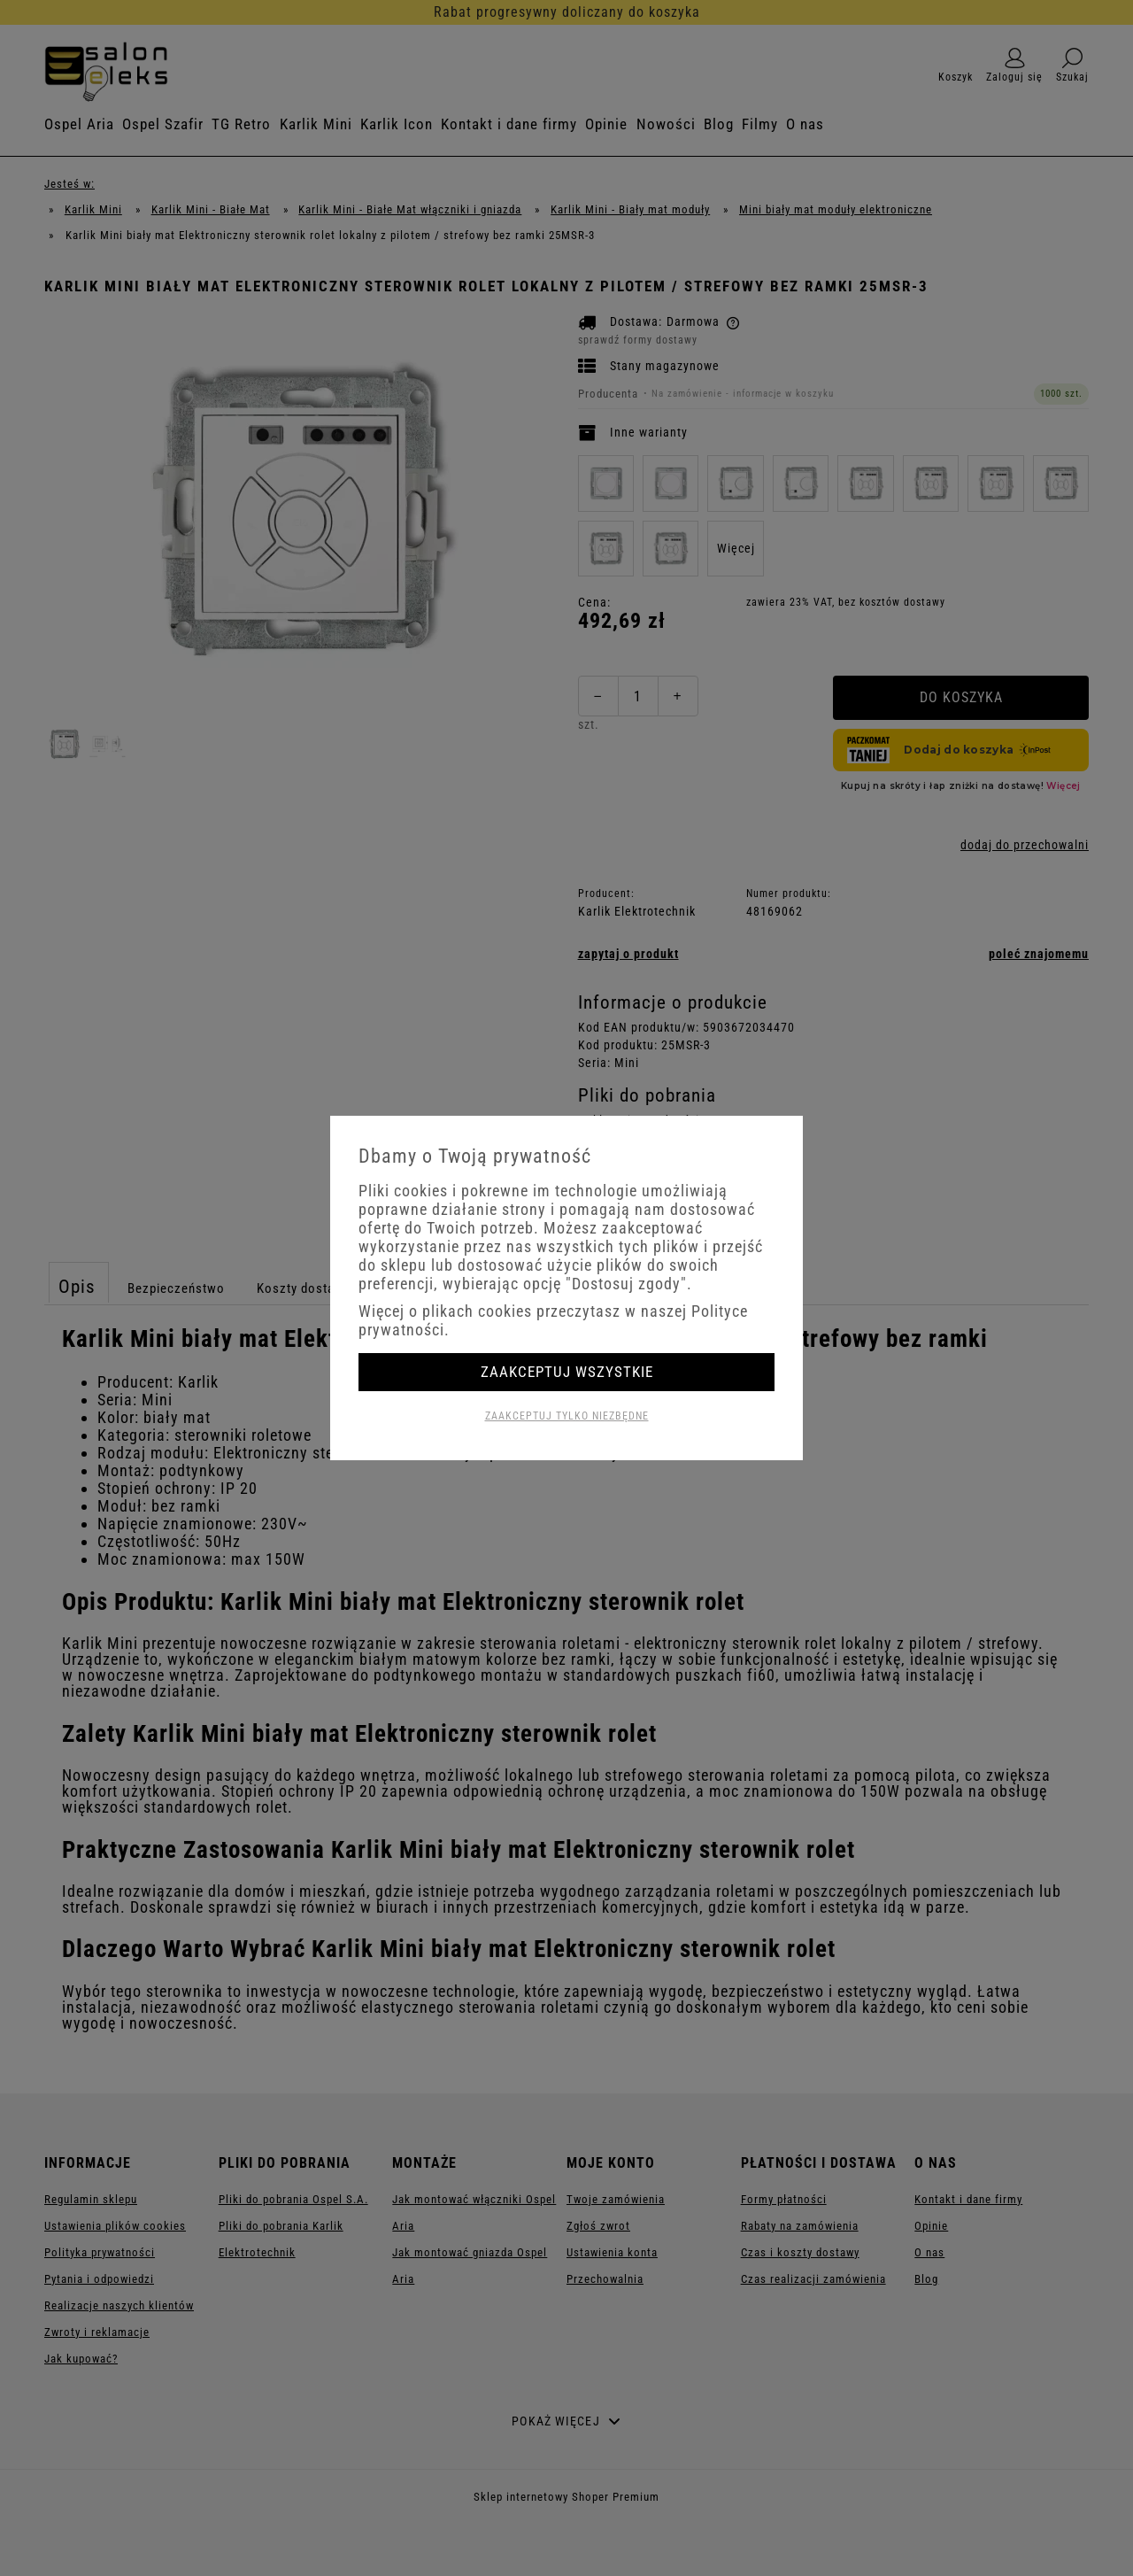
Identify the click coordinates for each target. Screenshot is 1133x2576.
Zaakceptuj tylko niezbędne (567, 1416)
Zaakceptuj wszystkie (567, 1372)
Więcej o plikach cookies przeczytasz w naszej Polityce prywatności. (553, 1320)
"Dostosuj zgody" (626, 1283)
